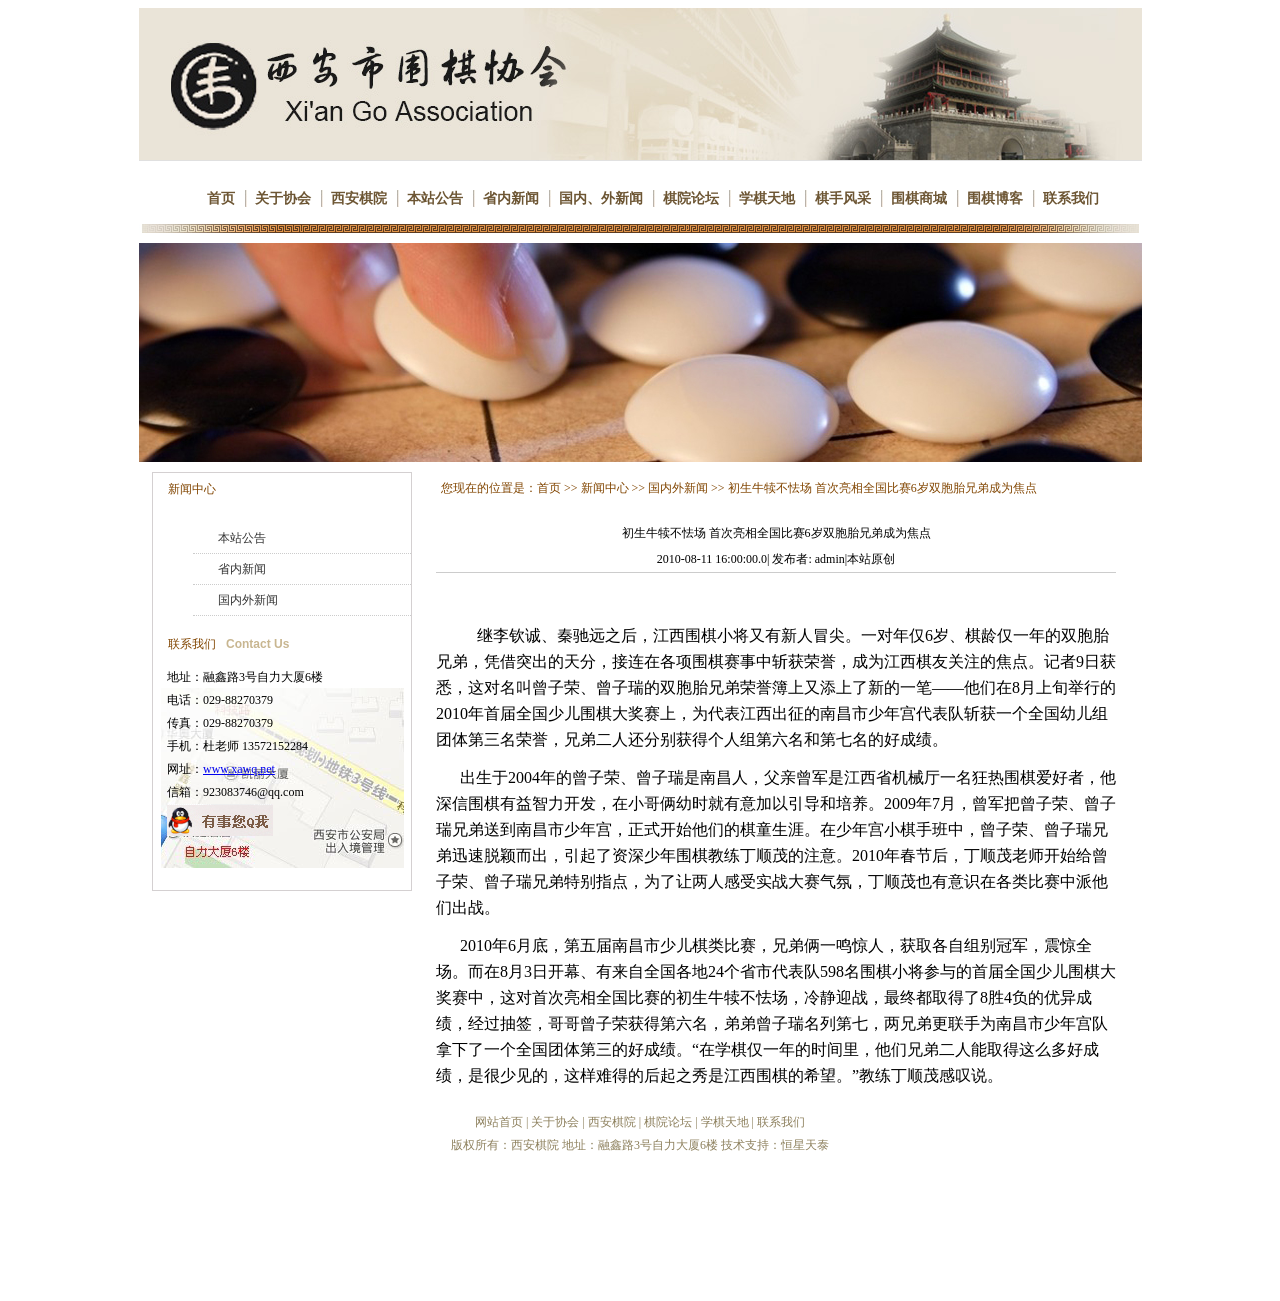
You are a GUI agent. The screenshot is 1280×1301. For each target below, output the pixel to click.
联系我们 (1071, 198)
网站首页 (499, 1122)
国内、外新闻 (601, 198)
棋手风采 (843, 198)
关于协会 (283, 198)
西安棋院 (359, 198)
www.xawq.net (239, 769)
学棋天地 (767, 198)
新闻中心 (192, 489)
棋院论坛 (691, 198)
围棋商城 (919, 198)
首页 (221, 198)
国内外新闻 (248, 600)
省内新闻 (511, 198)
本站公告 (435, 198)
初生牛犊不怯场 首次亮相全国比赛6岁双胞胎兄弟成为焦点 (882, 488)
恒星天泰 (805, 1145)
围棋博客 (995, 198)
